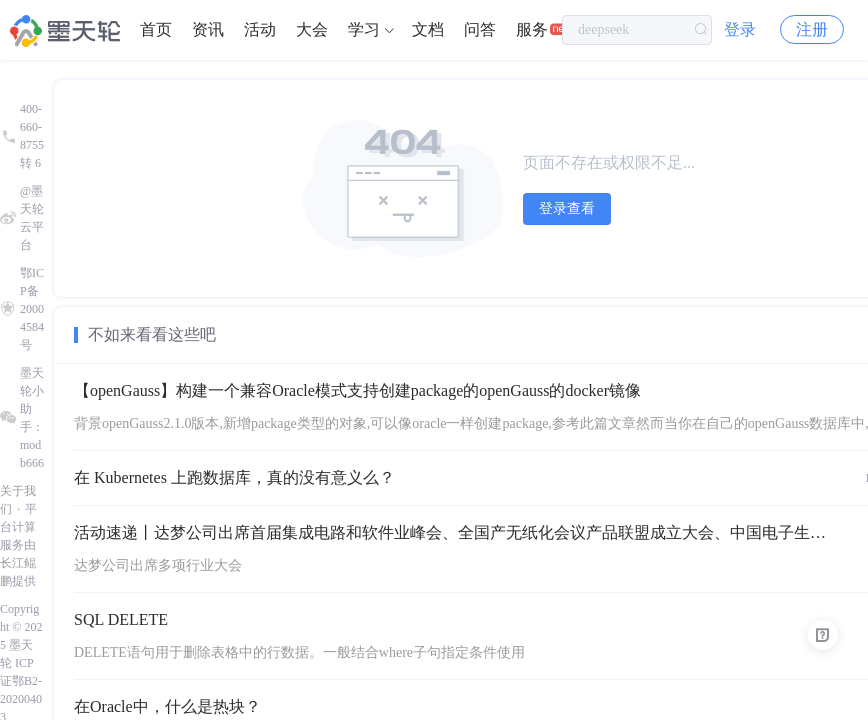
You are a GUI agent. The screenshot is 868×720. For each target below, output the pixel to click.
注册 (812, 29)
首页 (156, 29)
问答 (480, 29)
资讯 (208, 29)
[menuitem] (156, 30)
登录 (740, 29)
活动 (260, 29)
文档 (428, 29)
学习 (364, 29)
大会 (312, 29)
